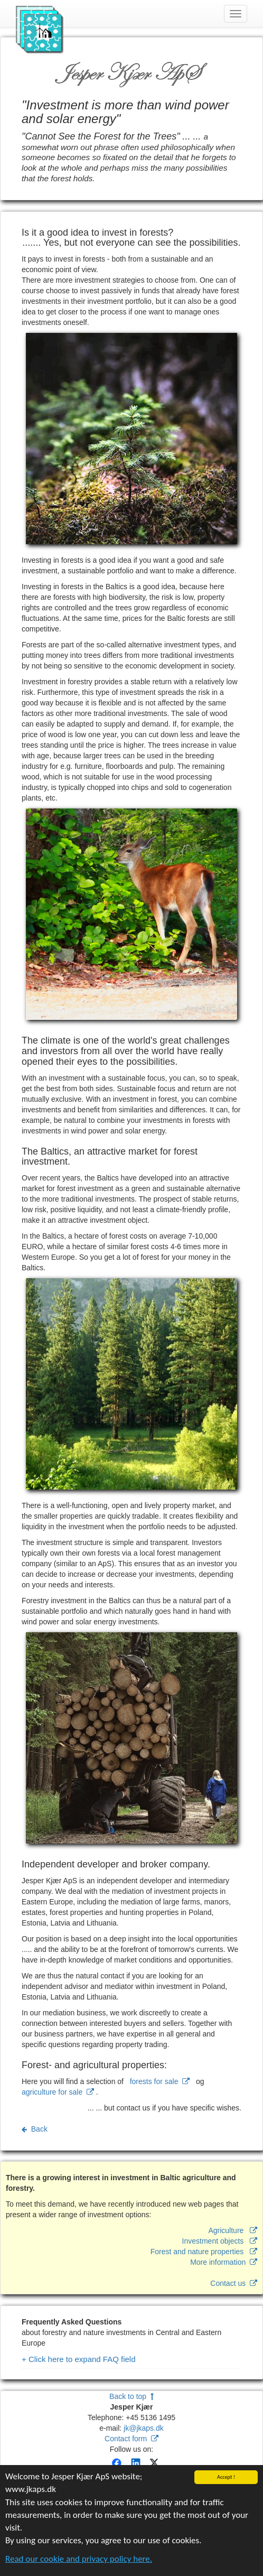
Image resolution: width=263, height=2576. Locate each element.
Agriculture (232, 2230)
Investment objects (219, 2241)
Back (35, 2129)
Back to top (131, 2396)
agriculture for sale (58, 2092)
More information (223, 2262)
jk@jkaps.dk (144, 2428)
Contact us (233, 2283)
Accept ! (226, 2478)
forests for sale (160, 2081)
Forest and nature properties (204, 2251)
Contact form (131, 2438)
